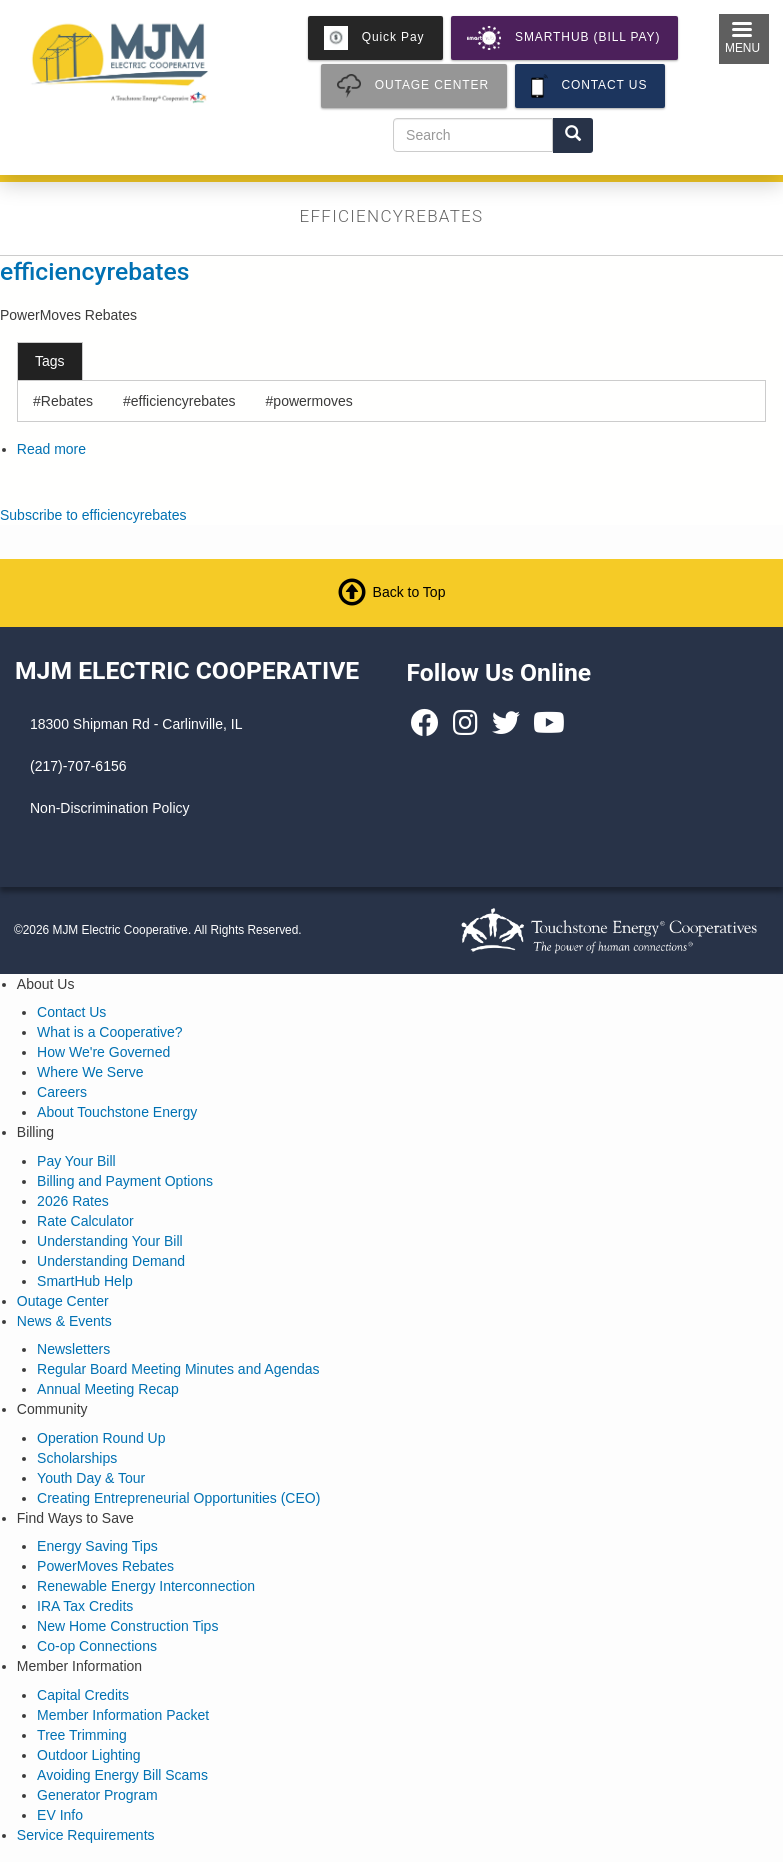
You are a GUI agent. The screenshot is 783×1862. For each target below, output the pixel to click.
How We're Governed (103, 1052)
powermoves (312, 401)
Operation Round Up (101, 1438)
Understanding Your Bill (110, 1241)
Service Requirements (86, 1835)
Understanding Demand (111, 1261)
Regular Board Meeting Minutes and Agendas (178, 1369)
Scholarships (77, 1458)
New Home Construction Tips (127, 1626)
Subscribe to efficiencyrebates (93, 515)
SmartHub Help (85, 1281)
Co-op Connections (97, 1646)
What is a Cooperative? (110, 1032)
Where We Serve (90, 1072)
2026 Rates (73, 1201)
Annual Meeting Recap (108, 1389)
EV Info (60, 1815)
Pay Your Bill (76, 1161)
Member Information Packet (123, 1715)
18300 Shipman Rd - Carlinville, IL (136, 724)
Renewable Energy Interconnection (146, 1586)
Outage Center (63, 1301)
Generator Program (97, 1795)
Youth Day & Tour (91, 1478)
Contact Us (71, 1012)
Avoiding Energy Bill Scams (122, 1775)
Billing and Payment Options (125, 1181)
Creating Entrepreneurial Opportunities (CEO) (178, 1498)
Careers (62, 1092)
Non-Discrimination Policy (110, 808)
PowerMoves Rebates (105, 1566)
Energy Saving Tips (97, 1546)
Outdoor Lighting (89, 1755)
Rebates (67, 401)
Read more (51, 449)
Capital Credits (83, 1695)
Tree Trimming (82, 1735)
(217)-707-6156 (78, 766)
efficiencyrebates (94, 271)
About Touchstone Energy (117, 1112)
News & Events (64, 1321)
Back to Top (409, 592)
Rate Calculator (85, 1221)
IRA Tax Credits (85, 1606)
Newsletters (73, 1349)
